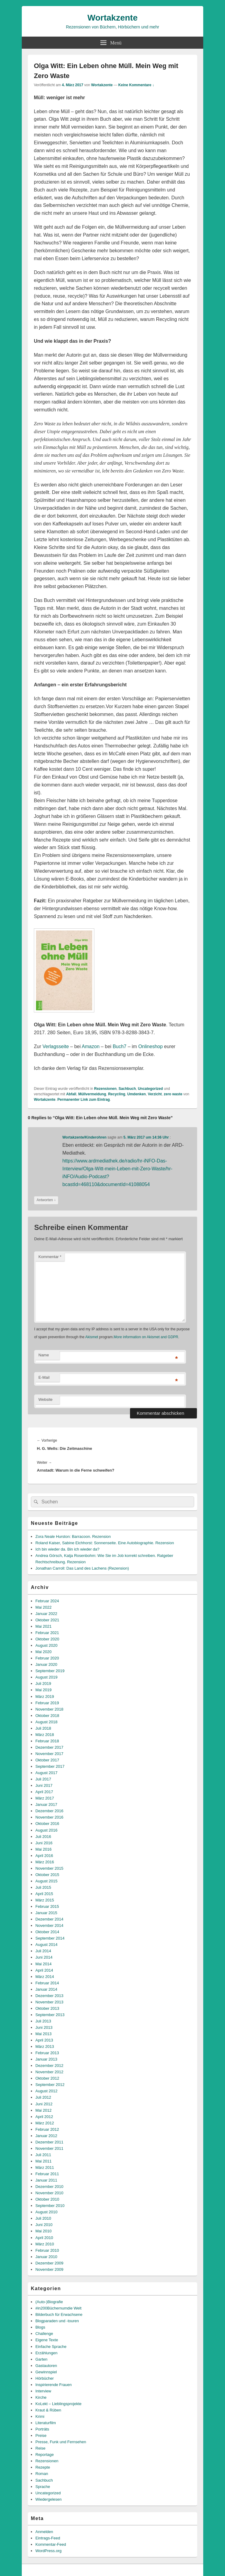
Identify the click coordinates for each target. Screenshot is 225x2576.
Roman (41, 2473)
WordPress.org (48, 2550)
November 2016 (49, 1817)
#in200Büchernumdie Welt (58, 2308)
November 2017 (49, 1753)
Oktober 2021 (47, 1620)
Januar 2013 (46, 2059)
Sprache (42, 2486)
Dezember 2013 (49, 1995)
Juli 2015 (43, 1887)
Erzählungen (46, 2353)
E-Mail (44, 1377)
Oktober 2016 (47, 1823)
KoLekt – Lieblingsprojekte (58, 2403)
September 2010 (49, 2205)
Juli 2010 (43, 2218)
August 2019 (46, 1677)
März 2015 (44, 1900)
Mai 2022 (43, 1607)
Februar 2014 (47, 1983)
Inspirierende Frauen (53, 2384)
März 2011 (44, 2167)
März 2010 (44, 2244)
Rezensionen (105, 1089)
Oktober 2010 (47, 2199)
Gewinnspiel (46, 2372)
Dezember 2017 (49, 1747)
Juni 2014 (43, 1957)
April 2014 (44, 1970)
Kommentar (49, 1256)
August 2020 (46, 1645)
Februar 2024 (47, 1601)
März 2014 (44, 1976)
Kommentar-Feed (50, 2544)
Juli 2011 (43, 2155)
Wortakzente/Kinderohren (84, 1137)
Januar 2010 (46, 2256)
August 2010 (46, 2212)
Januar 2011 (46, 2180)
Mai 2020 (43, 1651)
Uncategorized (150, 1089)
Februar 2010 (47, 2250)
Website (45, 1399)
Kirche (41, 2397)
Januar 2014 (46, 1989)
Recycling (116, 1094)
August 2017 (46, 1772)
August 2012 (46, 2091)
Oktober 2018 (47, 1715)
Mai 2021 (43, 1626)
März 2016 (44, 1862)
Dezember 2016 (49, 1811)
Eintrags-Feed (47, 2538)
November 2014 (49, 1925)
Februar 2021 (47, 1632)
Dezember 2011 (49, 2142)
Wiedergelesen (48, 2499)
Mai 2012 (43, 2110)
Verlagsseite (55, 1046)
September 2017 (49, 1766)
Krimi (39, 2416)
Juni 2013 (43, 2027)
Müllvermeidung (92, 1094)
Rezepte (42, 2467)
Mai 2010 (43, 2231)
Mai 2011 (43, 2161)
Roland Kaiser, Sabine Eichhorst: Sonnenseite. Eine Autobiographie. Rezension (104, 1543)
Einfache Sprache (51, 2346)
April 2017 (44, 1792)
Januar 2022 (46, 1613)
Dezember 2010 (49, 2186)
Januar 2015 (46, 1913)
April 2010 (44, 2237)
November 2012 (49, 2072)
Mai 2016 (43, 1849)
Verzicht (155, 1094)
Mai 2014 (43, 1964)
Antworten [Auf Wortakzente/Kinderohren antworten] (46, 1200)
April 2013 (44, 2040)
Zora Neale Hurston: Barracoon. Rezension (73, 1536)
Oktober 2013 (47, 2008)
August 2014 (46, 1944)
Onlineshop (150, 1046)
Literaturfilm (45, 2423)
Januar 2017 (46, 1804)
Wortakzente (112, 17)
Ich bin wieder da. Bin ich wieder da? (67, 1549)
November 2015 (49, 1868)
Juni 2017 (43, 1785)
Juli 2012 (43, 2097)
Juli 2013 (43, 2021)
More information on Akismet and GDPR (146, 1337)
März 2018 (44, 1734)
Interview (43, 2391)
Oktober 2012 (47, 2078)
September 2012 (49, 2084)
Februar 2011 (47, 2174)
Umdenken (136, 1094)
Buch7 (119, 1046)
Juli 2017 (43, 1779)
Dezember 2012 (49, 2065)
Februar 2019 (47, 1703)
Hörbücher (44, 2378)
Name (43, 1355)
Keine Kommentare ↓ (136, 85)
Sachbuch (127, 1089)
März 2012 (44, 2123)
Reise (40, 2448)
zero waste (173, 1094)
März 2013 (44, 2046)
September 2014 (49, 1938)
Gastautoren (46, 2365)
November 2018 (49, 1709)
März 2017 (44, 1798)
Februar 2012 (47, 2129)
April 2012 (44, 2116)
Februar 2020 (47, 1658)
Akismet (91, 1337)
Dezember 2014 (49, 1919)
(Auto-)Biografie (49, 2302)
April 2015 (44, 1893)
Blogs (40, 2327)
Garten (41, 2359)
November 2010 (49, 2193)
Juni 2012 (43, 2104)
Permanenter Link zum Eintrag (83, 1099)
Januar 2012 (46, 2135)
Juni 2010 (43, 2224)
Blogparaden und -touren (57, 2321)
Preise (41, 2435)
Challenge (44, 2333)
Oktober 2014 (47, 1932)
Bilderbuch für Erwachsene (58, 2314)
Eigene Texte (46, 2340)
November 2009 (49, 2269)
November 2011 (49, 2148)
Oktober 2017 (47, 1760)
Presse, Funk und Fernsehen (60, 2442)
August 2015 (46, 1881)
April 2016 (44, 1855)
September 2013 (49, 2014)
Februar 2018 (47, 1741)
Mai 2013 (43, 2034)
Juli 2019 (43, 1683)
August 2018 (46, 1722)
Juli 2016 (43, 1836)
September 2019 (49, 1671)
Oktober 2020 (47, 1639)
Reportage (44, 2454)
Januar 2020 (46, 1664)
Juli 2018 (43, 1728)
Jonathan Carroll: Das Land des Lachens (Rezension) (82, 1568)
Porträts (42, 2429)
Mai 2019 (43, 1690)
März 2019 (44, 1696)
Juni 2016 (43, 1843)
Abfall (71, 1094)
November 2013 (49, 2002)
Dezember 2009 (49, 2263)
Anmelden (44, 2531)
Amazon (90, 1046)
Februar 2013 (47, 2053)
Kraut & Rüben (48, 2410)
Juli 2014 (43, 1951)
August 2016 (46, 1830)
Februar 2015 (47, 1906)
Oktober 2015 (47, 1874)
